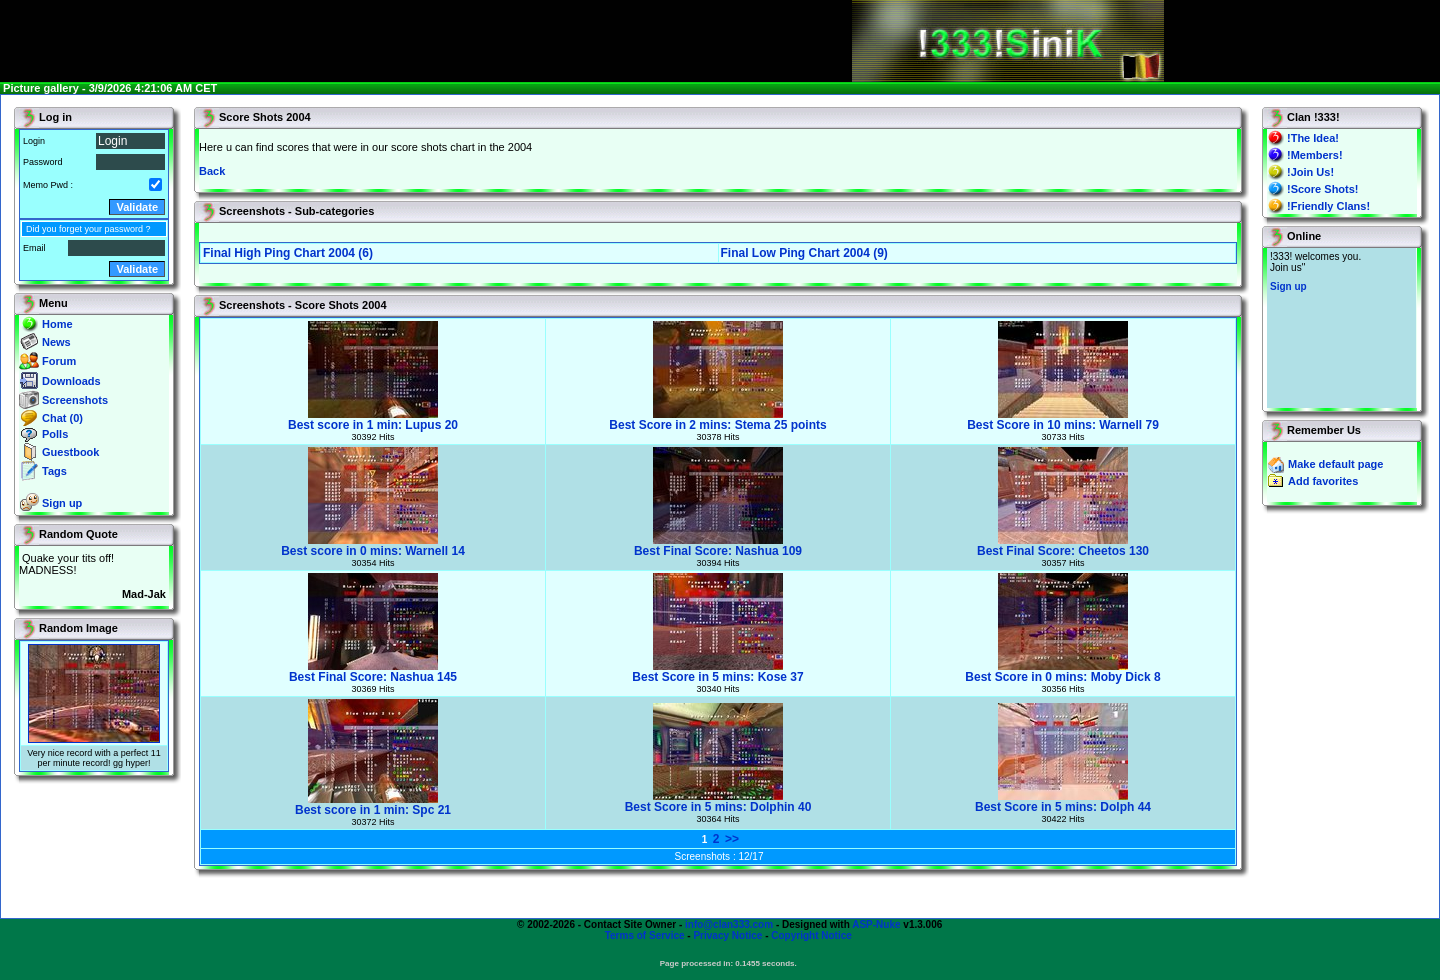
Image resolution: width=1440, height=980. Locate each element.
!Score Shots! (1323, 189)
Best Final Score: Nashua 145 (373, 671)
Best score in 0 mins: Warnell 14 (373, 545)
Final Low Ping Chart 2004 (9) (804, 253)
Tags (54, 471)
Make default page (1335, 464)
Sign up (62, 503)
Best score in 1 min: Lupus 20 (373, 419)
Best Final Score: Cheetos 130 (1063, 545)
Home (57, 324)
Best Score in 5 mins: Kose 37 (717, 671)
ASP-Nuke (876, 924)
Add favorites (1323, 481)
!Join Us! (1310, 172)
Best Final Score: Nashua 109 (718, 545)
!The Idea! (1313, 138)
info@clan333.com (729, 924)
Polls (55, 434)
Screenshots (75, 400)
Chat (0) (62, 418)
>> (732, 839)
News (56, 342)
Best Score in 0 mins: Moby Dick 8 (1062, 671)
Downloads (71, 381)
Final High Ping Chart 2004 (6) (288, 253)
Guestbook (70, 452)
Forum (59, 361)
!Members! (1315, 155)
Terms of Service (645, 935)
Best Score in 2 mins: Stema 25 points (717, 419)
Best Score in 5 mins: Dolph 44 (1063, 801)
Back (212, 171)
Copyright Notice (811, 935)
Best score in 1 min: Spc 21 (373, 804)
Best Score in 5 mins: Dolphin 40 (718, 801)
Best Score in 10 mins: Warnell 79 (1063, 419)
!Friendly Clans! (1328, 206)
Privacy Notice (727, 935)
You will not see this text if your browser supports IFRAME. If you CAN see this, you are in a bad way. (1341, 328)
